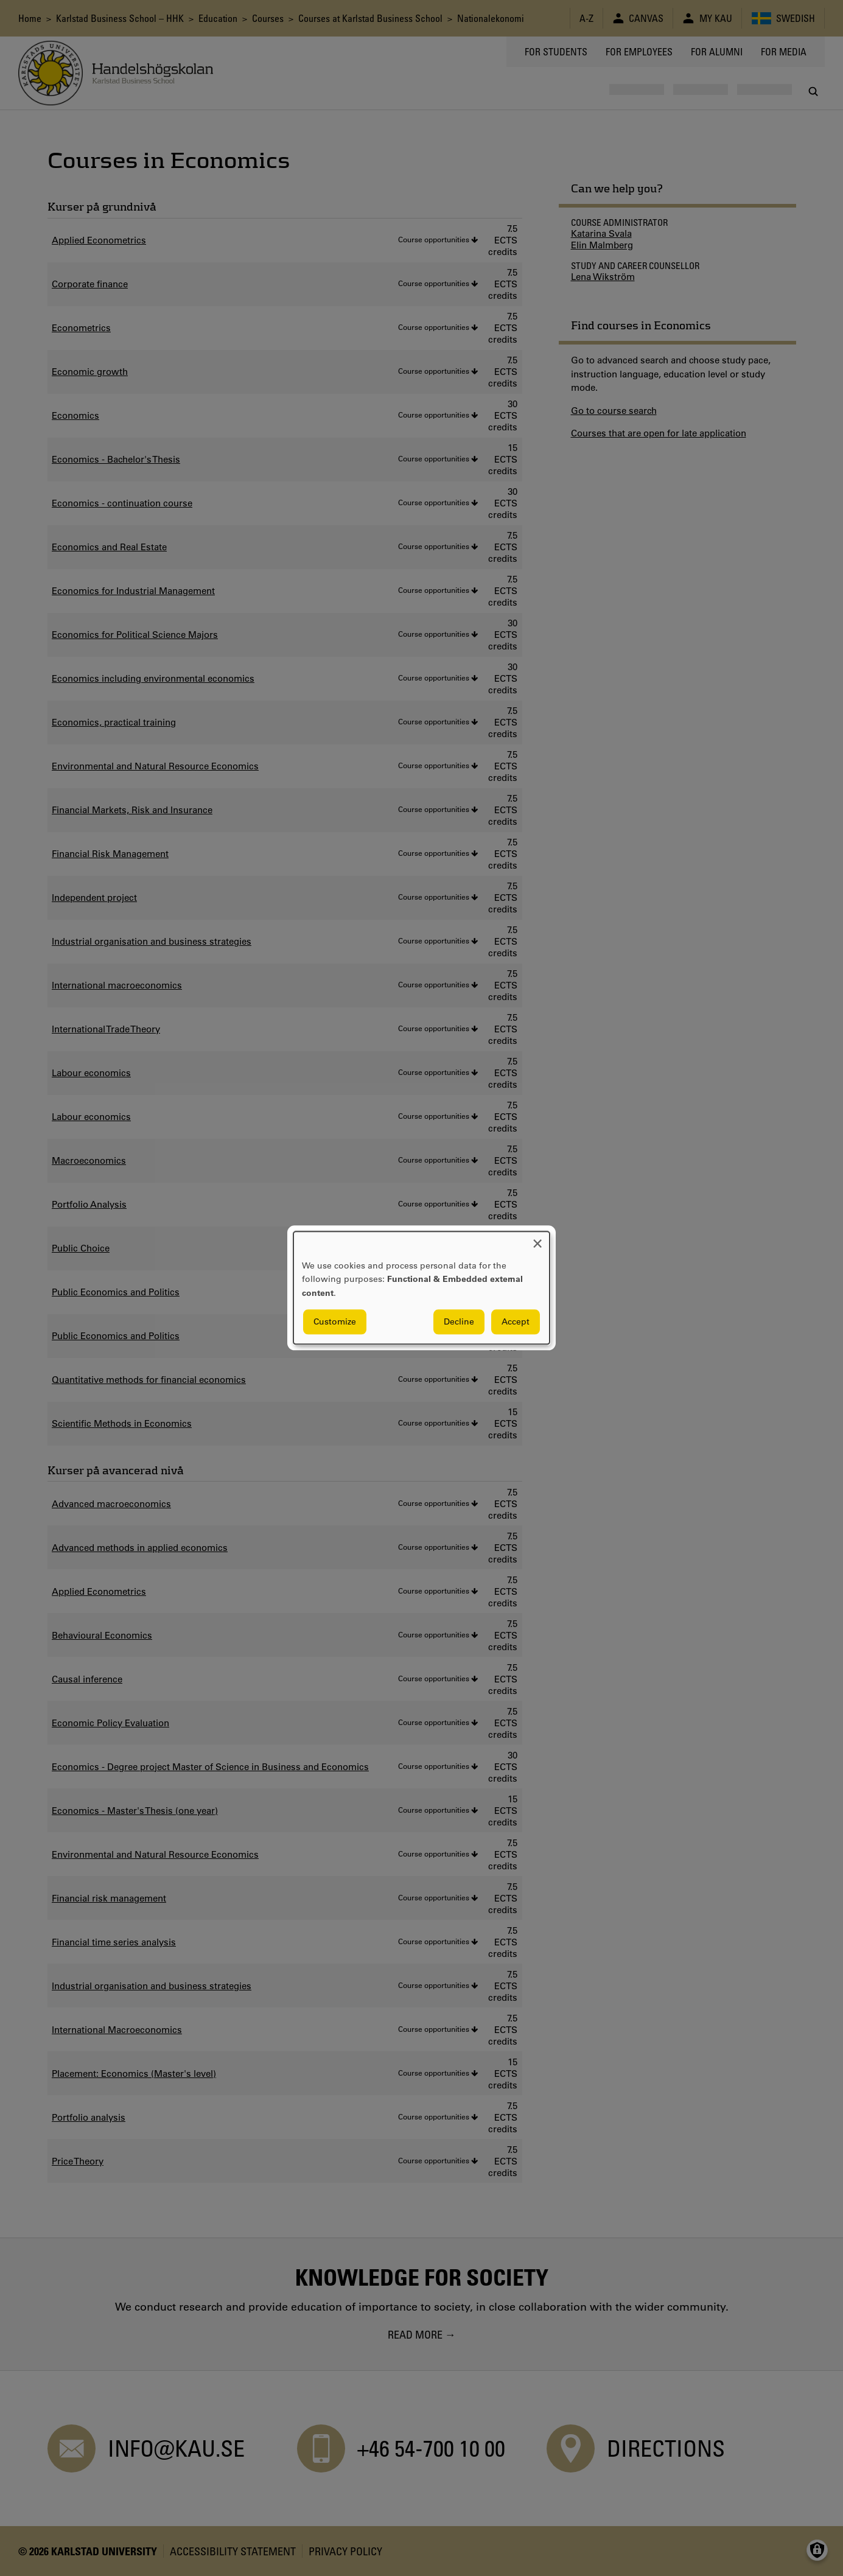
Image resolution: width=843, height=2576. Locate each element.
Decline (459, 1322)
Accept (516, 1322)
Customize (334, 1322)
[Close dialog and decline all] (537, 1239)
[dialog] (421, 1287)
